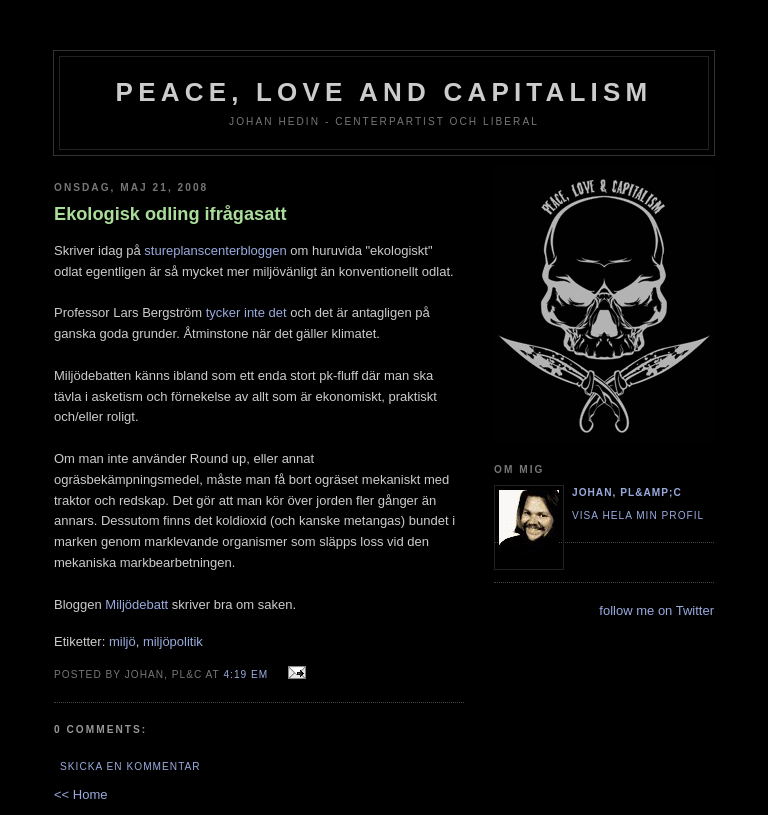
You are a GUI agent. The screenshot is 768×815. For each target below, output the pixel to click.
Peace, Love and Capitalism (384, 92)
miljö (122, 641)
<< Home (80, 794)
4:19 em (245, 674)
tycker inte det (246, 312)
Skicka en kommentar (130, 766)
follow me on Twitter (656, 610)
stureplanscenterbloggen (215, 250)
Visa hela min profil (638, 515)
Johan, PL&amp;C (627, 492)
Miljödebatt (136, 604)
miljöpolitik (173, 641)
